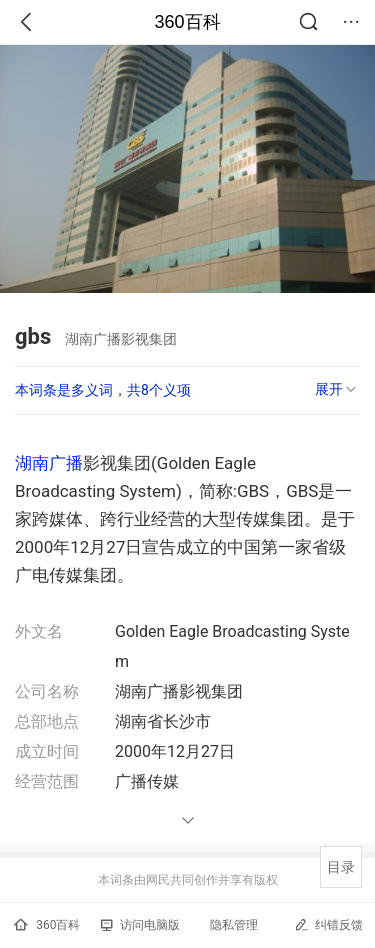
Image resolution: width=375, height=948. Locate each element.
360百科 (187, 22)
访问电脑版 (140, 925)
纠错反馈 (328, 924)
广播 (66, 463)
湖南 (32, 463)
